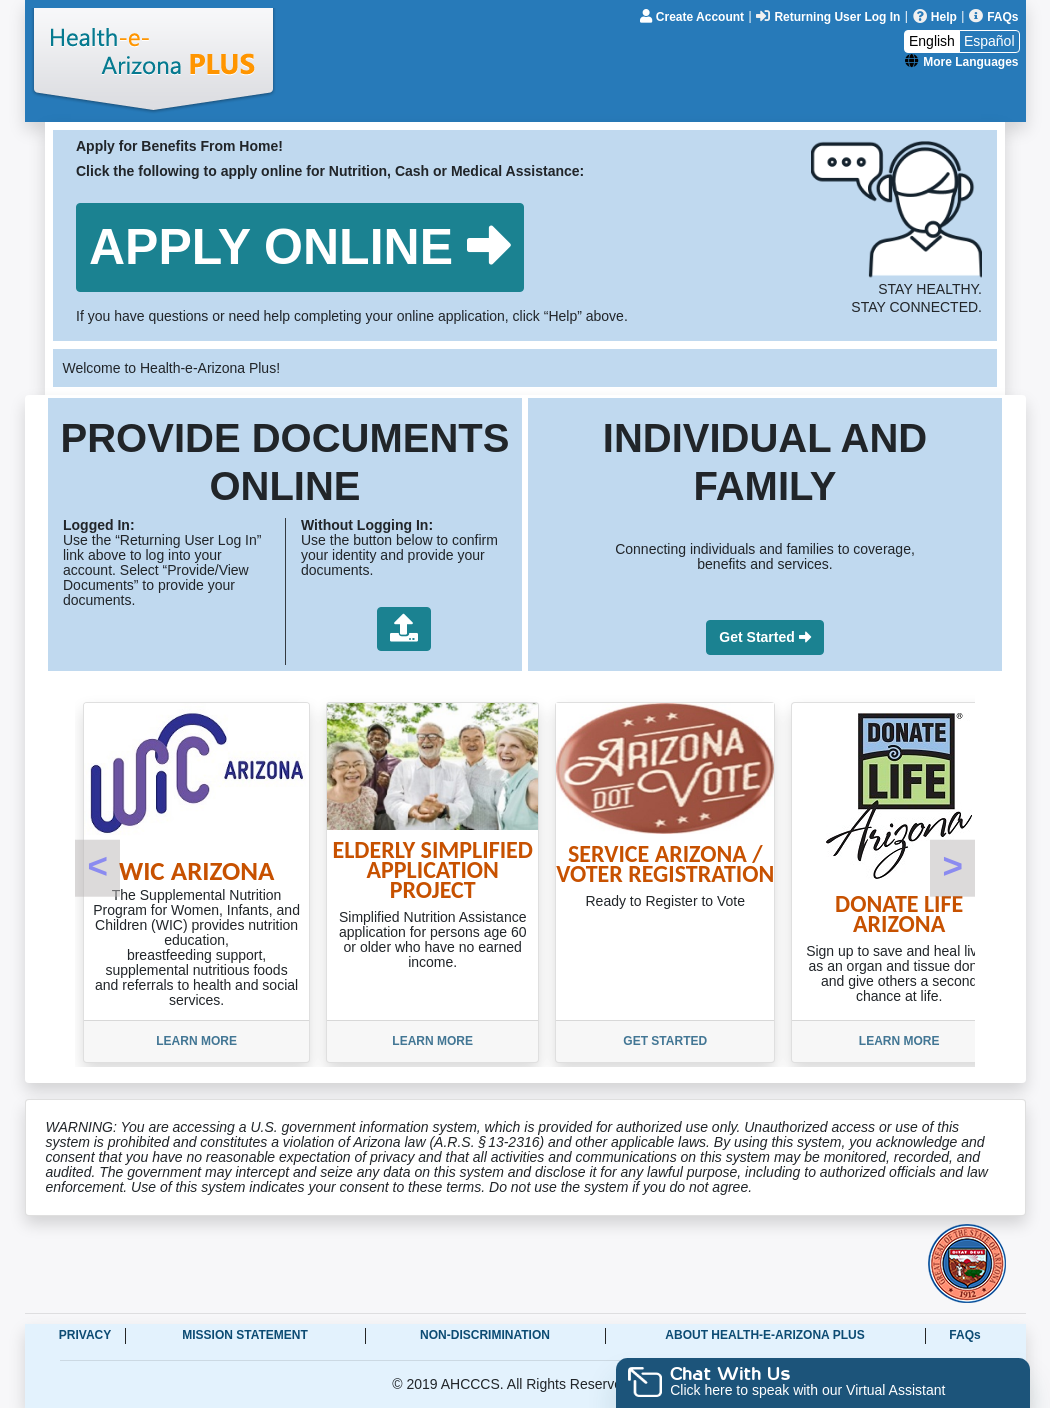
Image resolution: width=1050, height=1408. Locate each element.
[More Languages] (961, 61)
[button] (300, 247)
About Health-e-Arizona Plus (764, 1335)
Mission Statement (245, 1335)
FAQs (964, 1335)
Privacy (85, 1335)
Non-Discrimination (485, 1335)
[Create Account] (694, 16)
